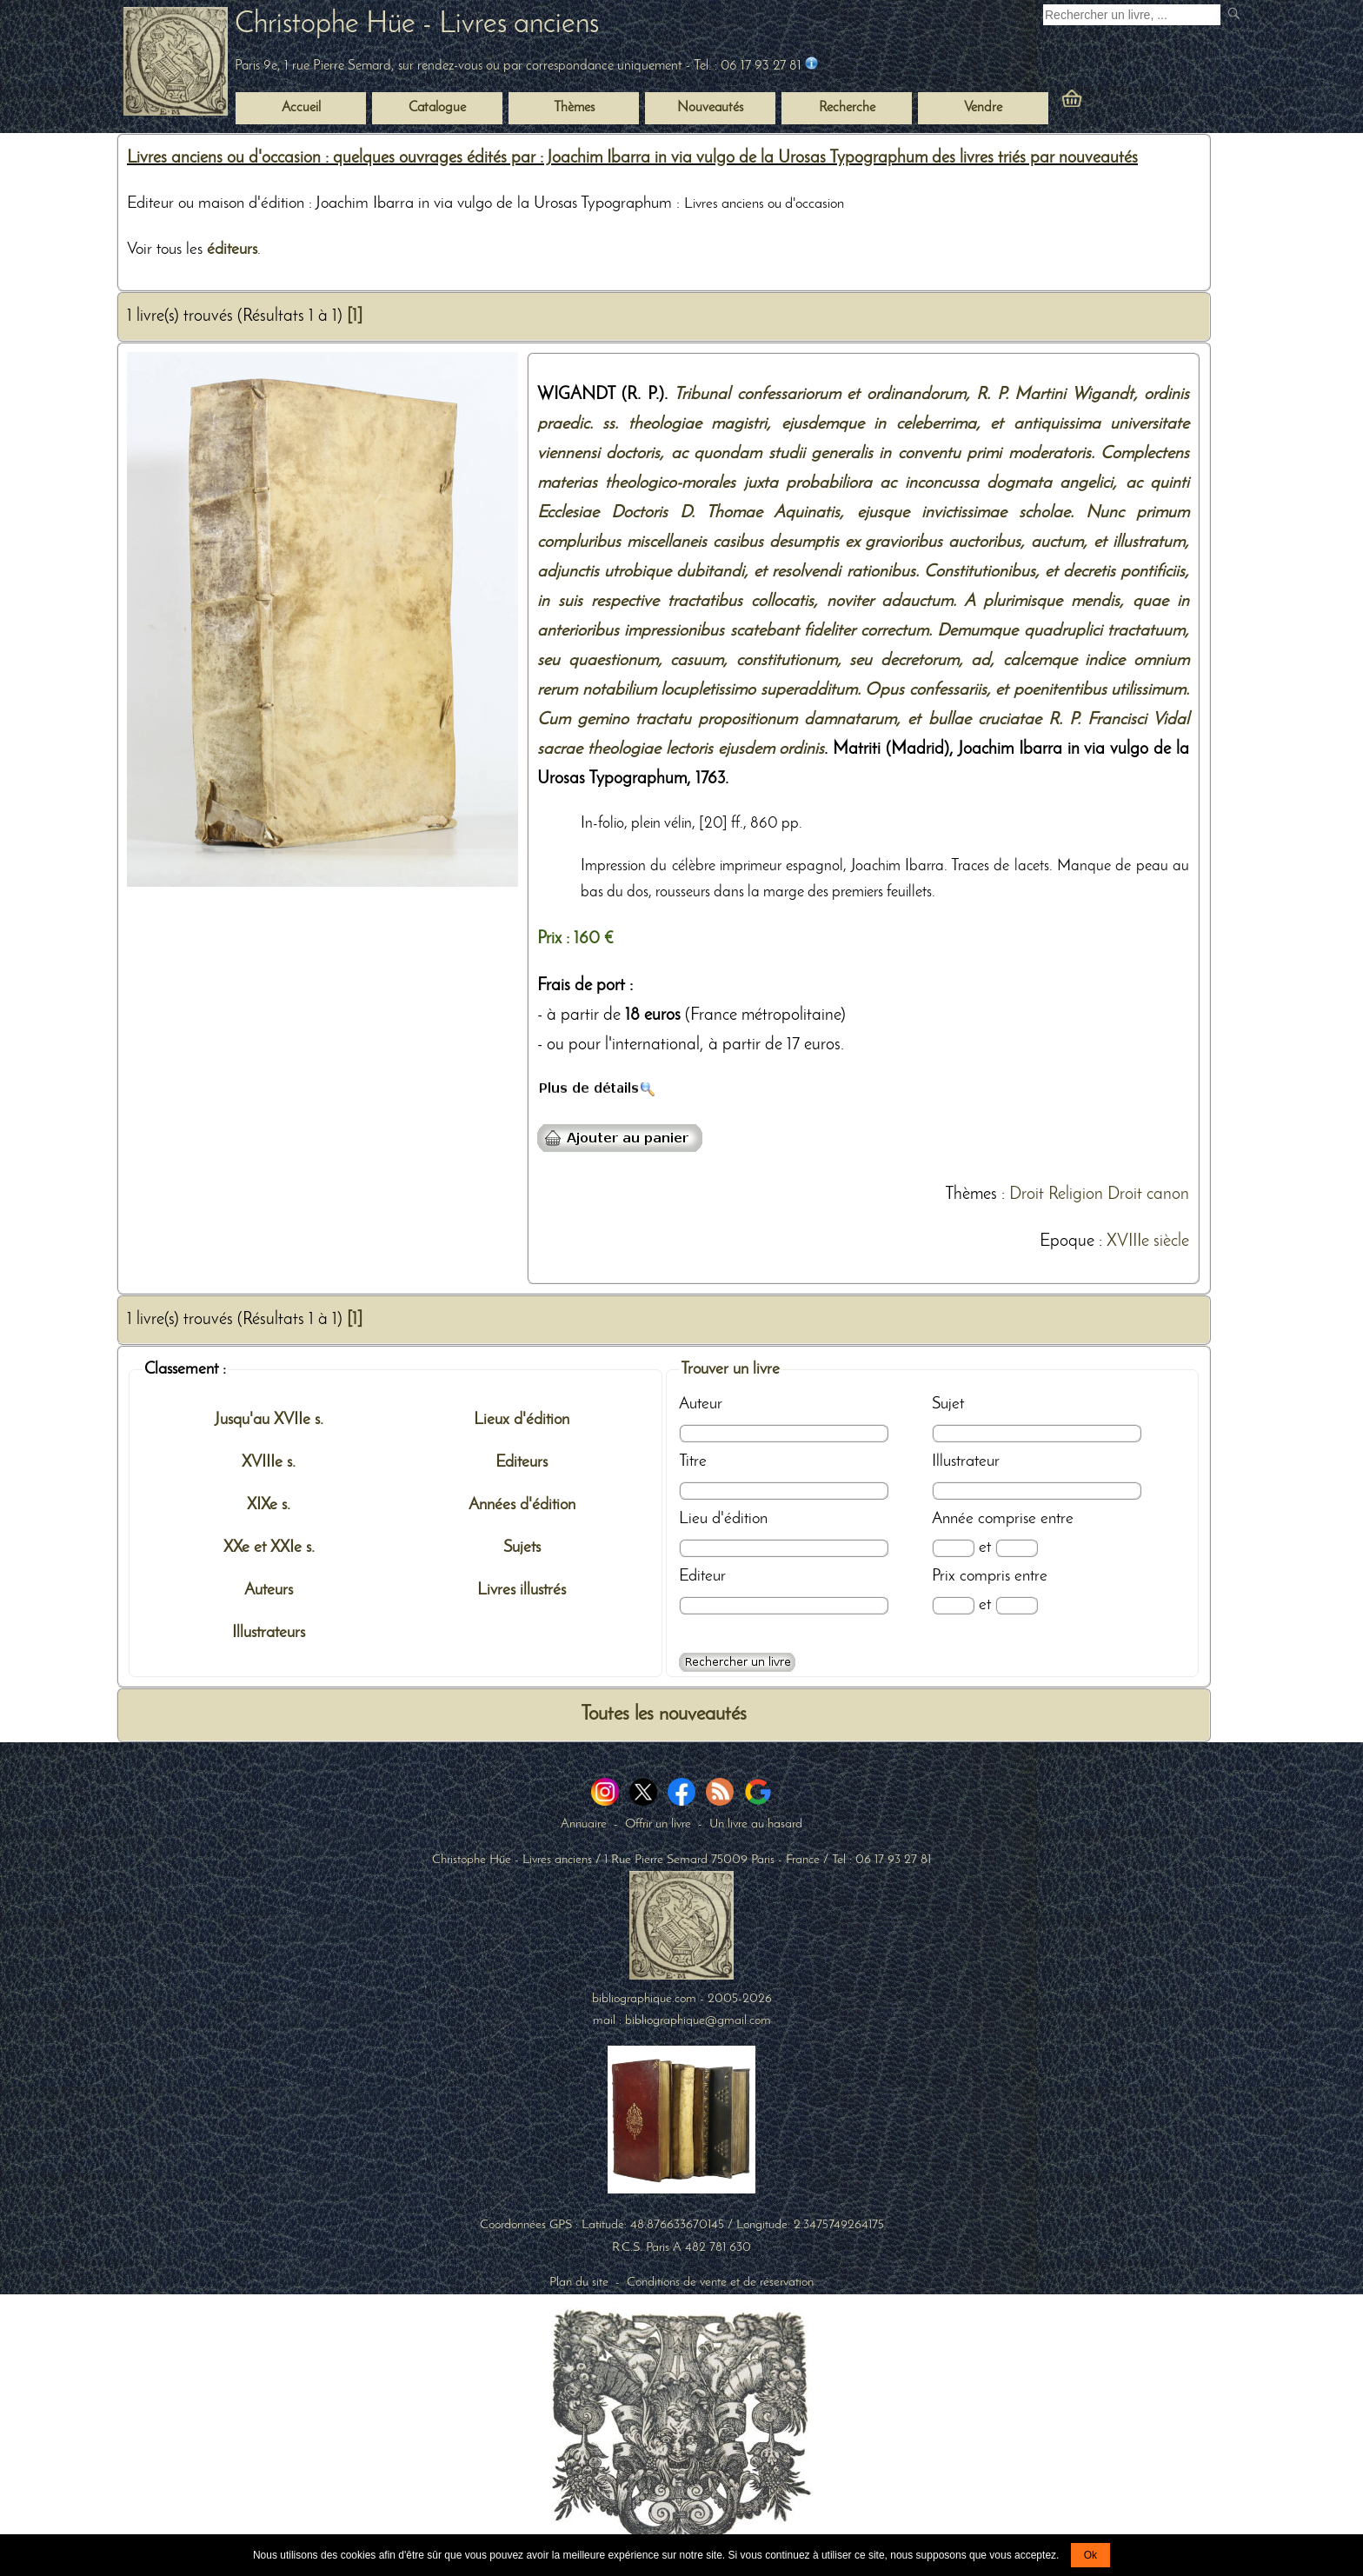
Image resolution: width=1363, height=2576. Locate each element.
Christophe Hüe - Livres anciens (417, 25)
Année (953, 1519)
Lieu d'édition (723, 1519)
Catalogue (437, 108)
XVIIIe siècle (1148, 1241)
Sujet (948, 1404)
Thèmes (971, 1194)
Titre (693, 1461)
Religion (1075, 1194)
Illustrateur (966, 1461)
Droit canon (1148, 1194)
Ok (1090, 2555)
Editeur (702, 1576)
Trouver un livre (730, 1369)
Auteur (700, 1404)
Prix (943, 1576)
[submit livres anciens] (1236, 15)
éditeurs (232, 249)
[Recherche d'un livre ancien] (1131, 14)
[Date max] (1016, 1548)
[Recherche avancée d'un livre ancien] (737, 1662)
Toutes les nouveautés (664, 1715)
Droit (1026, 1194)
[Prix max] (1016, 1605)
